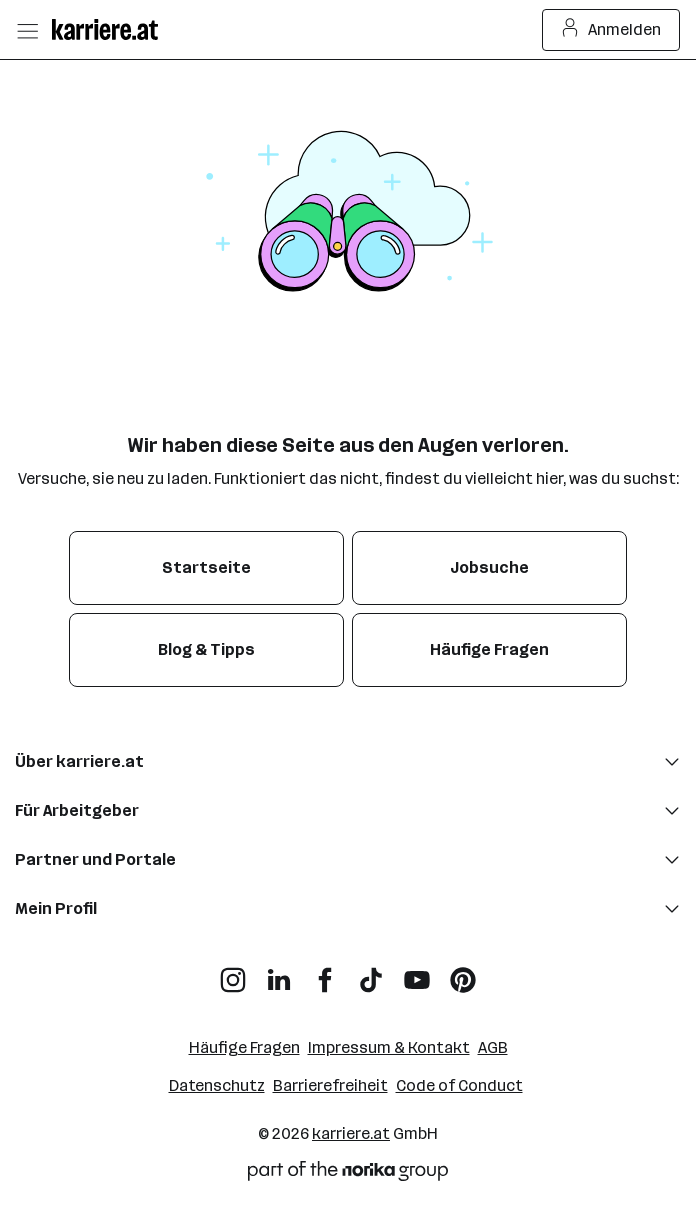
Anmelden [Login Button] (611, 30)
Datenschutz (217, 1085)
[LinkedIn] (279, 972)
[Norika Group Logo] (348, 1174)
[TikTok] (371, 972)
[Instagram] (233, 972)
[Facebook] (325, 972)
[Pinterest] (463, 972)
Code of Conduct (459, 1085)
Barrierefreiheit (330, 1085)
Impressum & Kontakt (389, 1047)
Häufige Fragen (244, 1047)
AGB (493, 1047)
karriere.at (351, 1133)
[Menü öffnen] (27, 30)
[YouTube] (417, 972)
